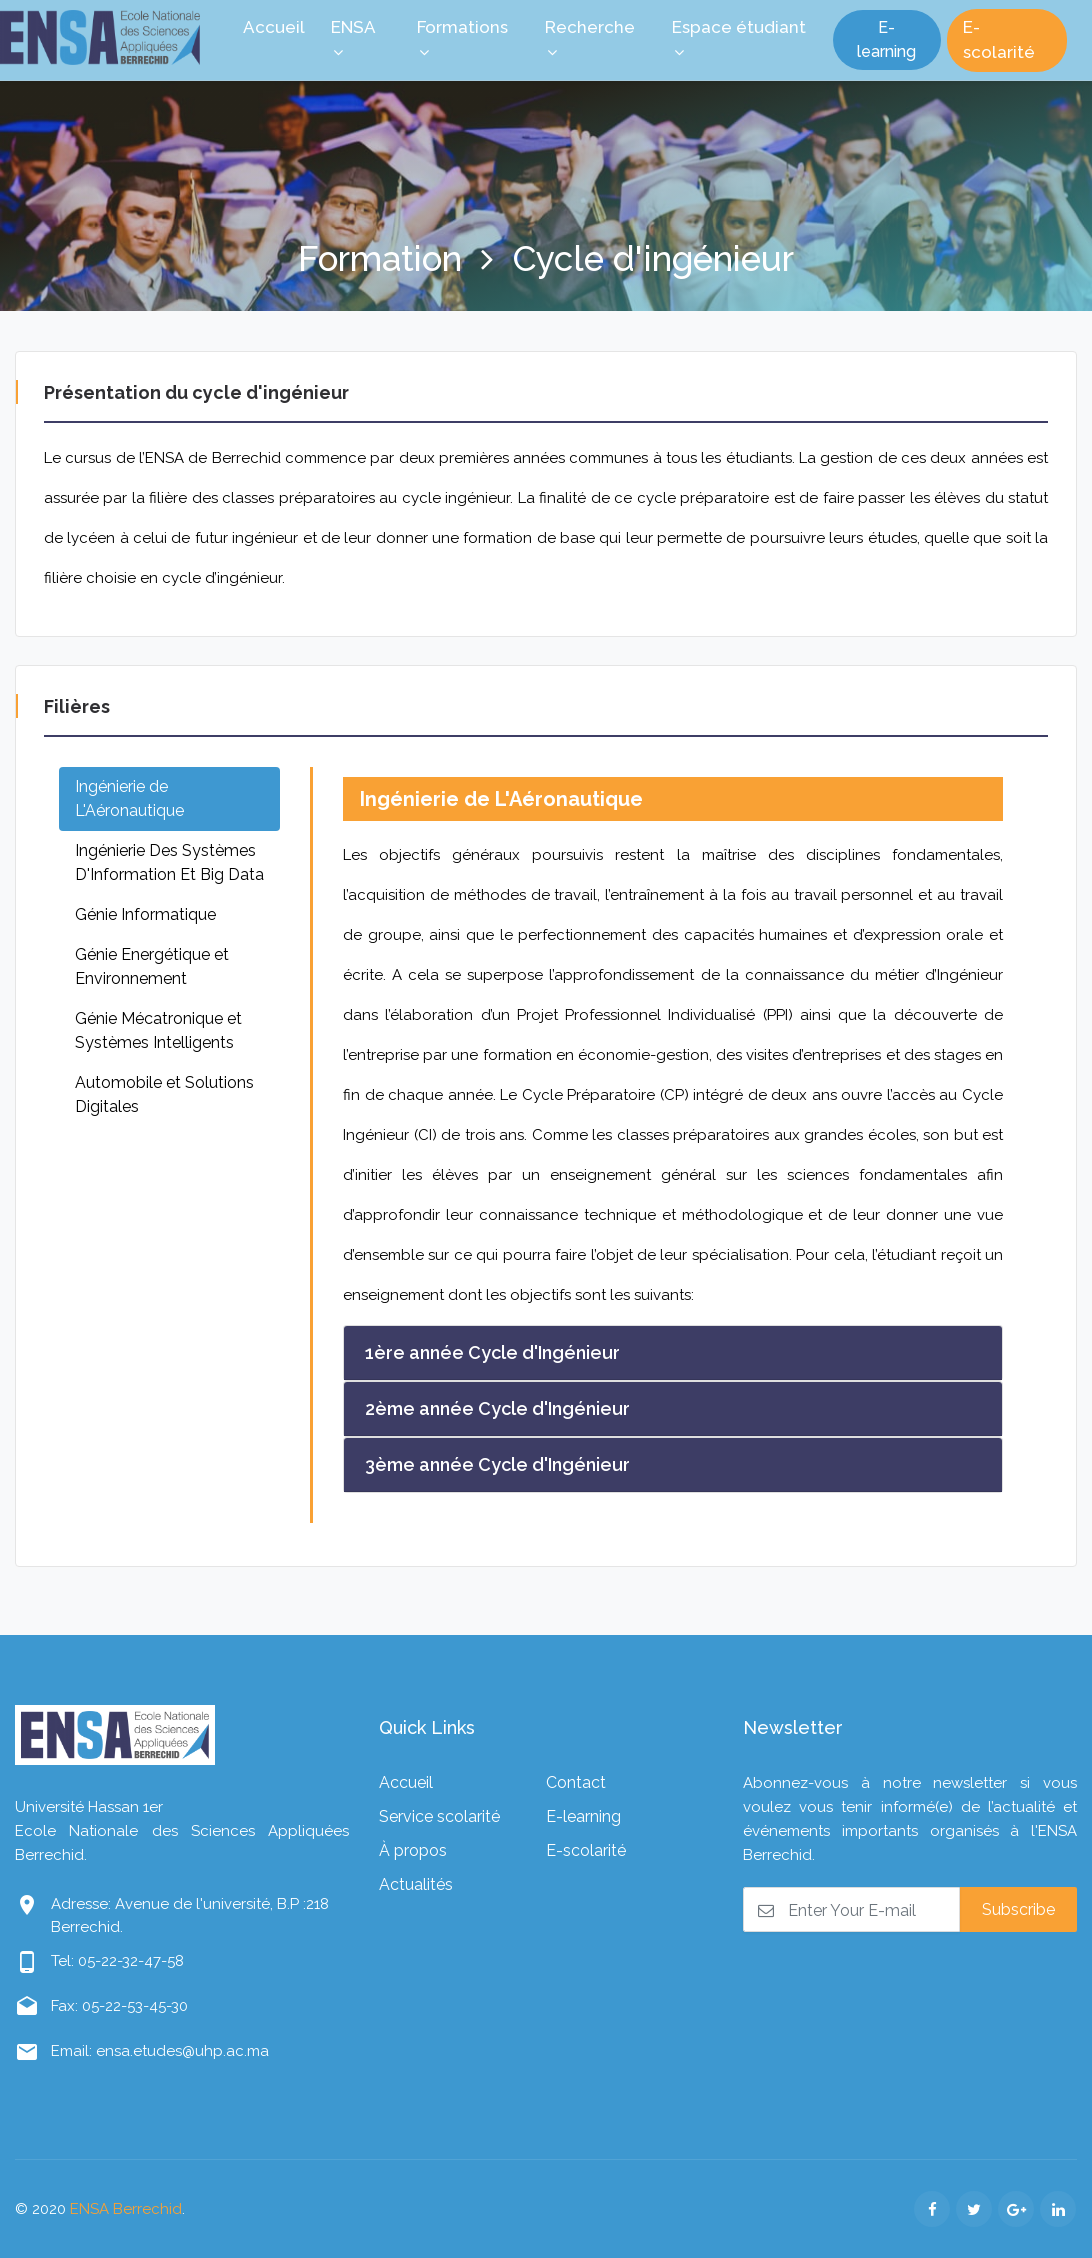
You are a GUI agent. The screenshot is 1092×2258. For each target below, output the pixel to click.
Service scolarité (439, 1816)
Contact (576, 1782)
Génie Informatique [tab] (145, 914)
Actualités (416, 1884)
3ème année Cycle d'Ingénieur (497, 1464)
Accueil (406, 1782)
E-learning (886, 39)
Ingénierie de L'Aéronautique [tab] (129, 798)
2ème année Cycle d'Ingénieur (497, 1408)
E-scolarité (999, 40)
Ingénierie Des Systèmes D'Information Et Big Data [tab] (169, 862)
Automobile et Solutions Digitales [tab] (164, 1094)
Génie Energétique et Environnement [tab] (152, 966)
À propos (413, 1850)
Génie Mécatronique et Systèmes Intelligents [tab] (158, 1030)
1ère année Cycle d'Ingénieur (492, 1352)
